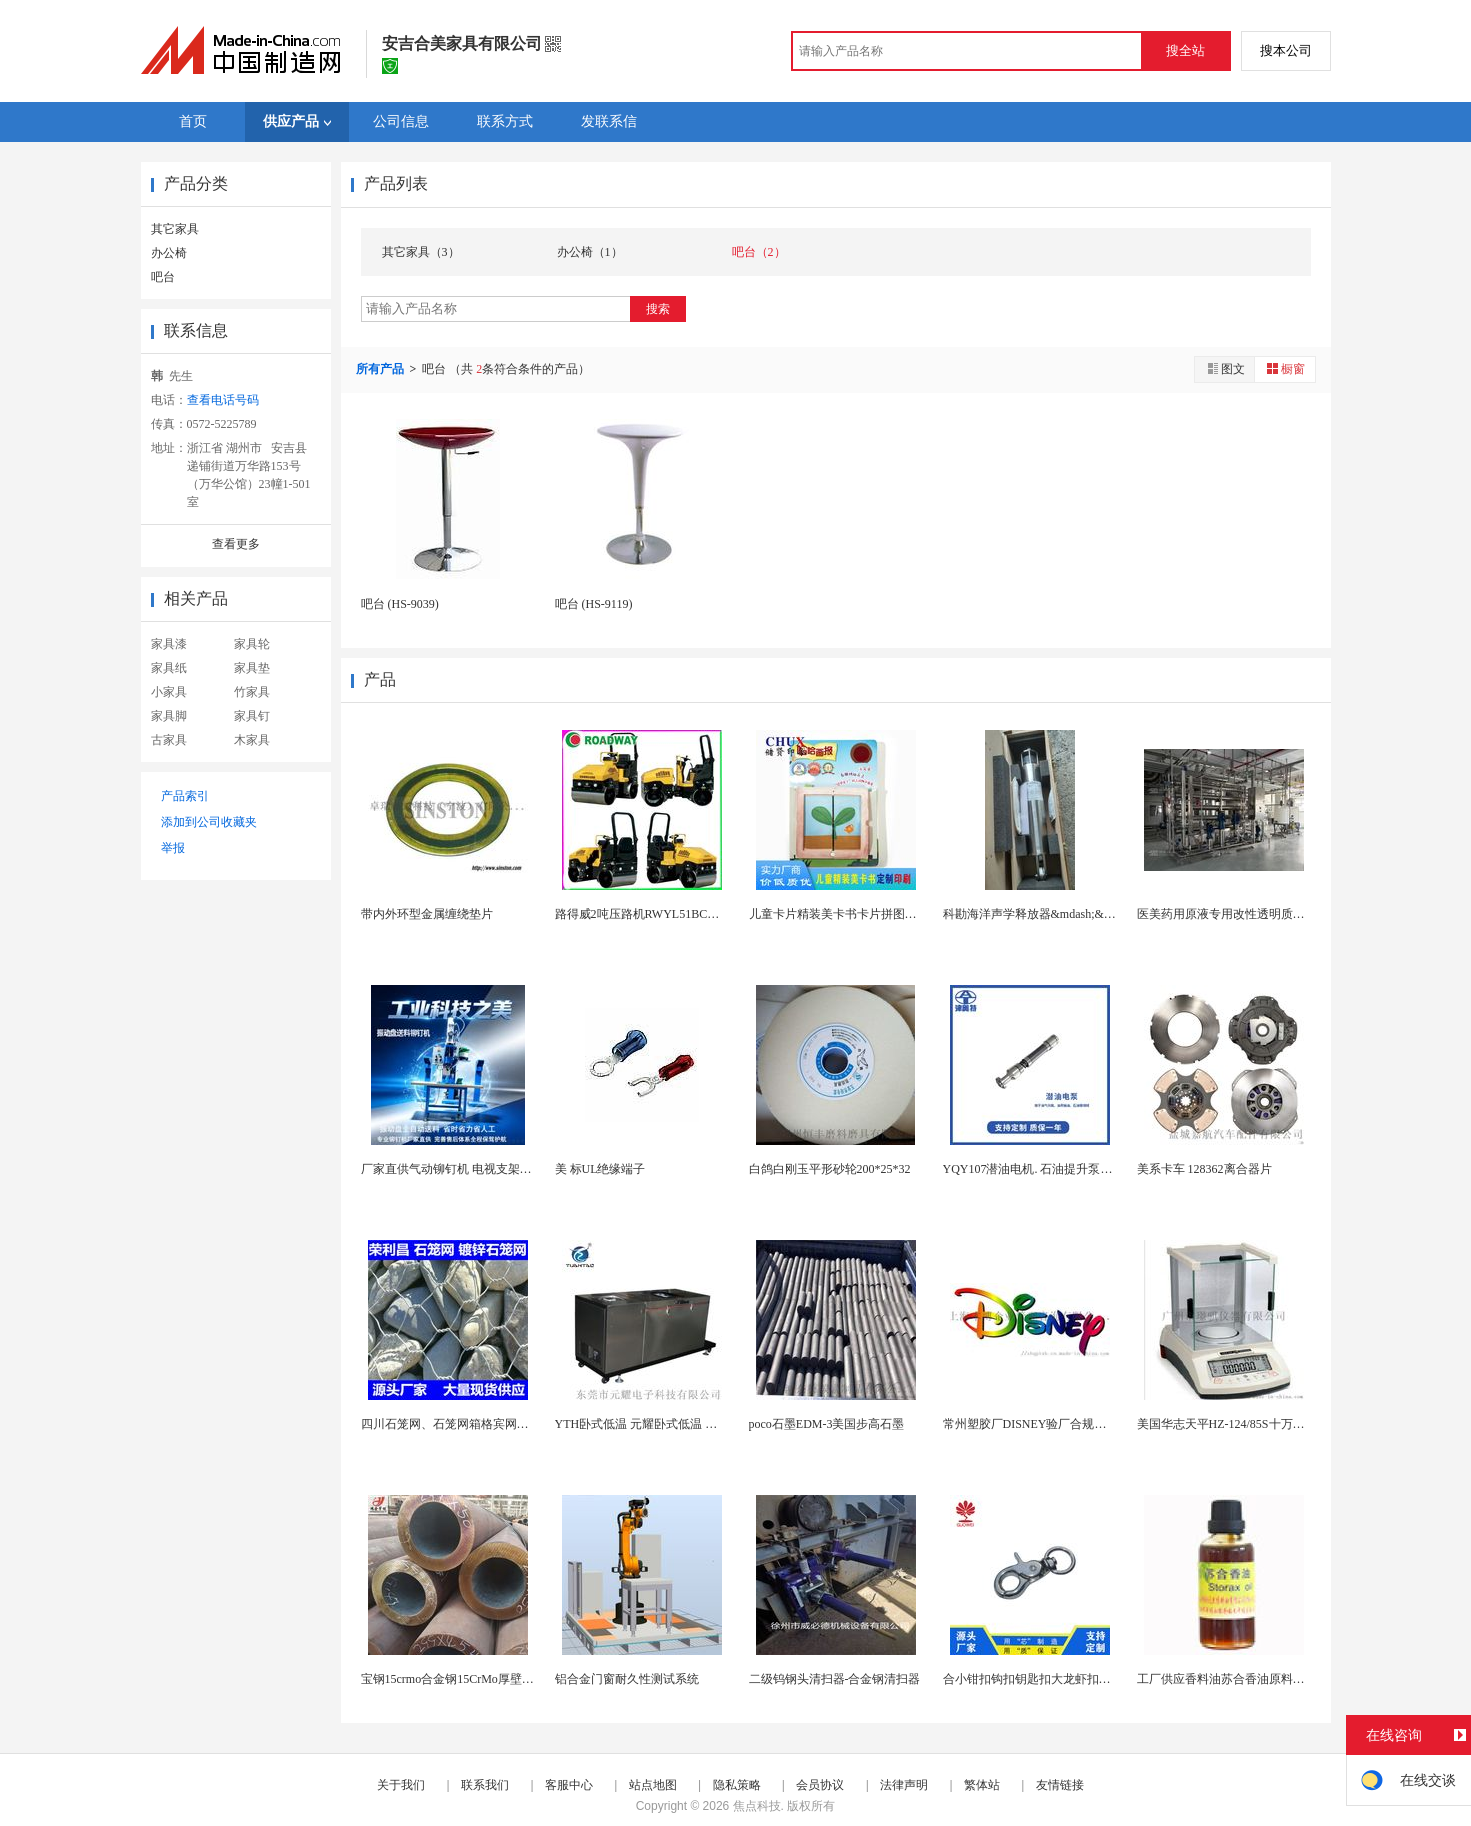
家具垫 (252, 668)
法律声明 (904, 1785)
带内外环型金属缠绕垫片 (427, 914)
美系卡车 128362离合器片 (1204, 1169)
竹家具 (252, 692)
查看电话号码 (223, 400)
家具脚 (169, 716)
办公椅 (169, 253)
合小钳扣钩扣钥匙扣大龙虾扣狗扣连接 (1045, 1679)
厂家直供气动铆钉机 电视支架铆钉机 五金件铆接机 (496, 1169)
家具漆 (169, 644)
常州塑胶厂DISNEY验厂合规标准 (1031, 1424)
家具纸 (169, 668)
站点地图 (653, 1785)
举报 (173, 848)
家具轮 (252, 644)
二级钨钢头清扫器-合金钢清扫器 (835, 1679)
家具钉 (252, 716)
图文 (1225, 368)
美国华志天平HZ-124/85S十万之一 (1227, 1424)
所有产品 (381, 369)
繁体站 (982, 1785)
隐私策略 (737, 1785)
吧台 (163, 277)
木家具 (252, 740)
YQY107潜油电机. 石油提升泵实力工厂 (1046, 1169)
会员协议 (820, 1785)
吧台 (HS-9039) (400, 604)
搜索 (658, 309)
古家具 (169, 740)
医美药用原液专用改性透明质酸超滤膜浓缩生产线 (1269, 914)
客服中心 (569, 1785)
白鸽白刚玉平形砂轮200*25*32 (830, 1169)
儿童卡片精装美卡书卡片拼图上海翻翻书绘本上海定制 (893, 914)
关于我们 (401, 1785)
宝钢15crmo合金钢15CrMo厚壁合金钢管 (465, 1679)
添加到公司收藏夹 (209, 822)
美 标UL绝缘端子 (600, 1169)
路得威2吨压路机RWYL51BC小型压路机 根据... (679, 914)
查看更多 (236, 544)
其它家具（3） (421, 252)
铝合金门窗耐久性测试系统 (627, 1679)
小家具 (169, 692)
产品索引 (185, 796)
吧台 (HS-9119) (594, 604)
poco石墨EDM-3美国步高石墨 (827, 1424)
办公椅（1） (590, 252)
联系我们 (485, 1785)
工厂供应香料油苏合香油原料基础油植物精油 (1257, 1679)
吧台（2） (759, 252)
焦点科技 (757, 1806)
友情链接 (1060, 1785)
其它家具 (175, 229)
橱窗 (1285, 368)
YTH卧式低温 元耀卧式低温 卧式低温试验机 (672, 1424)
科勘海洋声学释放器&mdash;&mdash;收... (1051, 914)
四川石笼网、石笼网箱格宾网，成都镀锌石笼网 (487, 1424)
